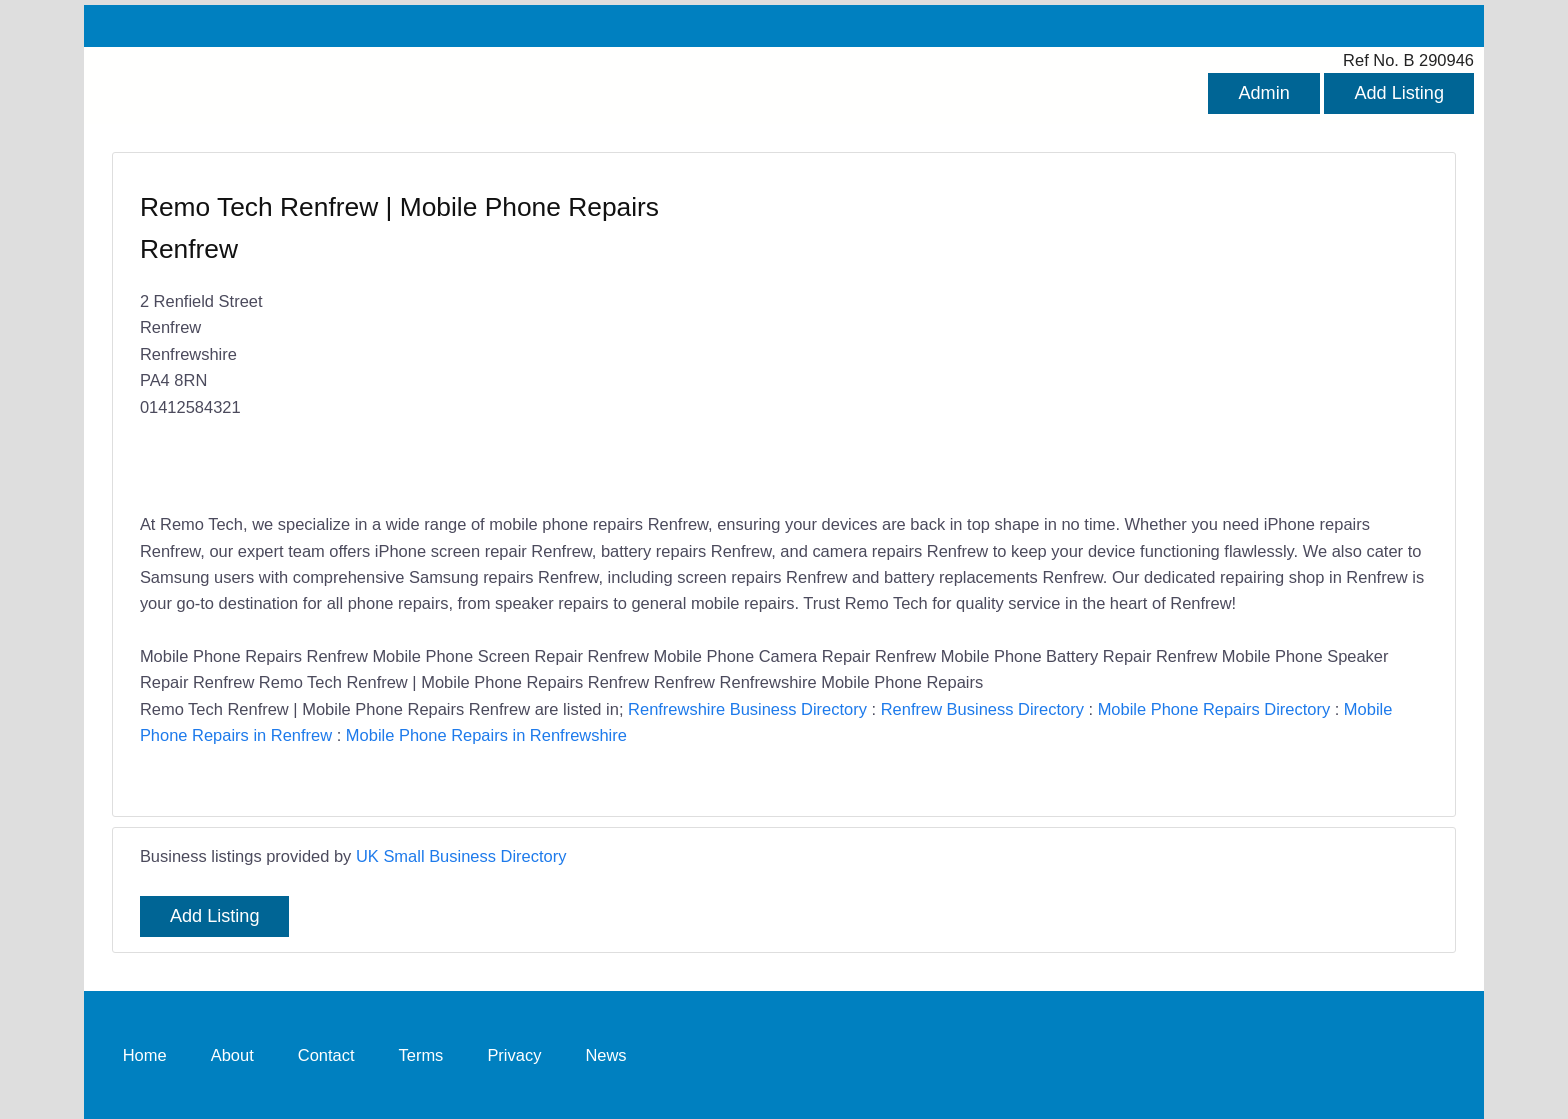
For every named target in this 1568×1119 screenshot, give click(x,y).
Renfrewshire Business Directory (747, 709)
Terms (421, 1054)
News (605, 1054)
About (232, 1054)
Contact (326, 1054)
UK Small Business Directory (461, 856)
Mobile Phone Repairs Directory (1214, 709)
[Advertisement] (1096, 335)
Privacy (514, 1054)
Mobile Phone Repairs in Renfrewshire (486, 735)
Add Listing (1399, 93)
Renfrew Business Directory (982, 709)
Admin (1263, 93)
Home (145, 1054)
